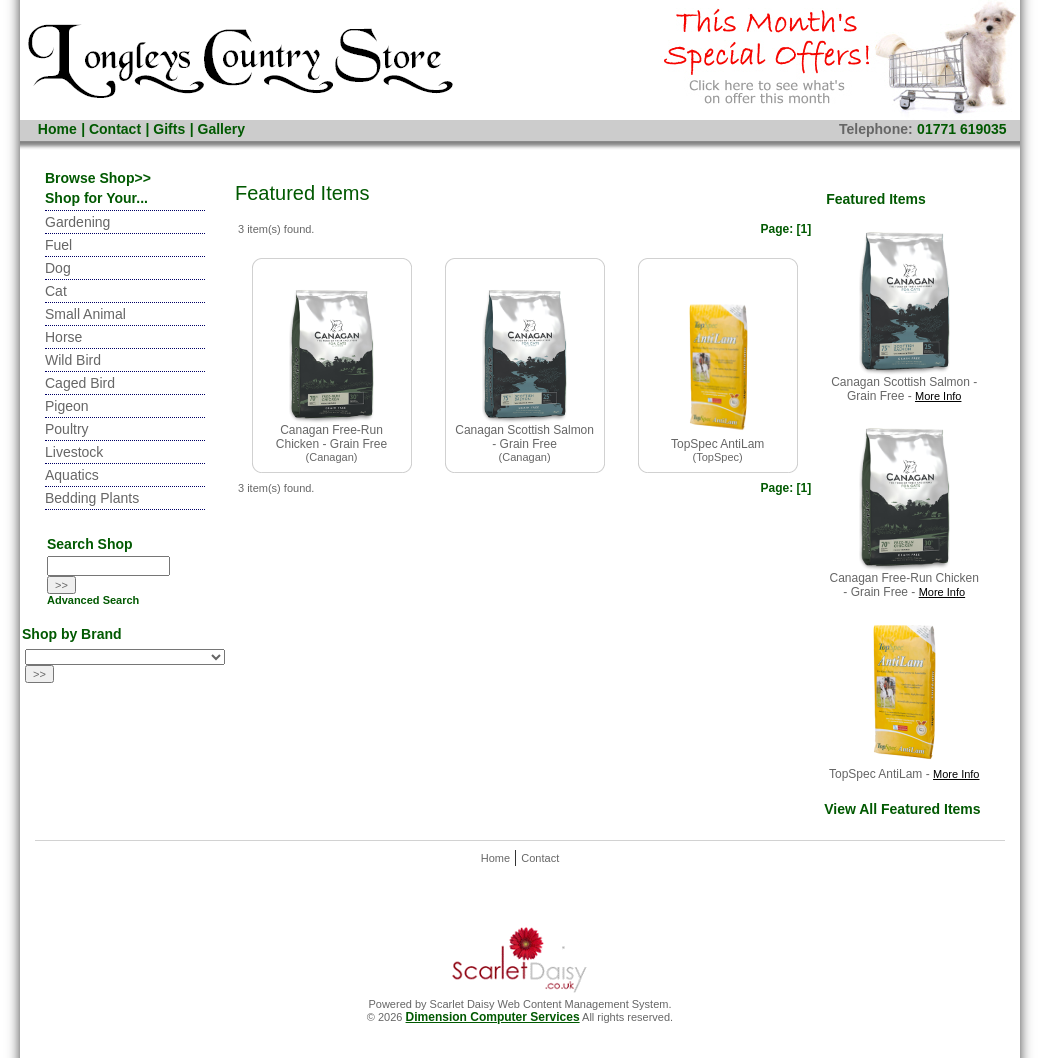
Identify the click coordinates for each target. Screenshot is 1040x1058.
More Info (938, 396)
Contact (115, 129)
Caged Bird (80, 383)
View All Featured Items (902, 809)
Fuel (58, 245)
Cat (56, 291)
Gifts (169, 129)
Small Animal (85, 314)
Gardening (77, 222)
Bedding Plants (92, 498)
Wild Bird (73, 360)
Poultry (67, 429)
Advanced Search (93, 600)
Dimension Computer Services (493, 1017)
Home (57, 129)
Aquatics (72, 475)
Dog (58, 268)
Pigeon (67, 406)
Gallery (221, 129)
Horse (63, 337)
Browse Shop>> (98, 178)
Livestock (74, 452)
